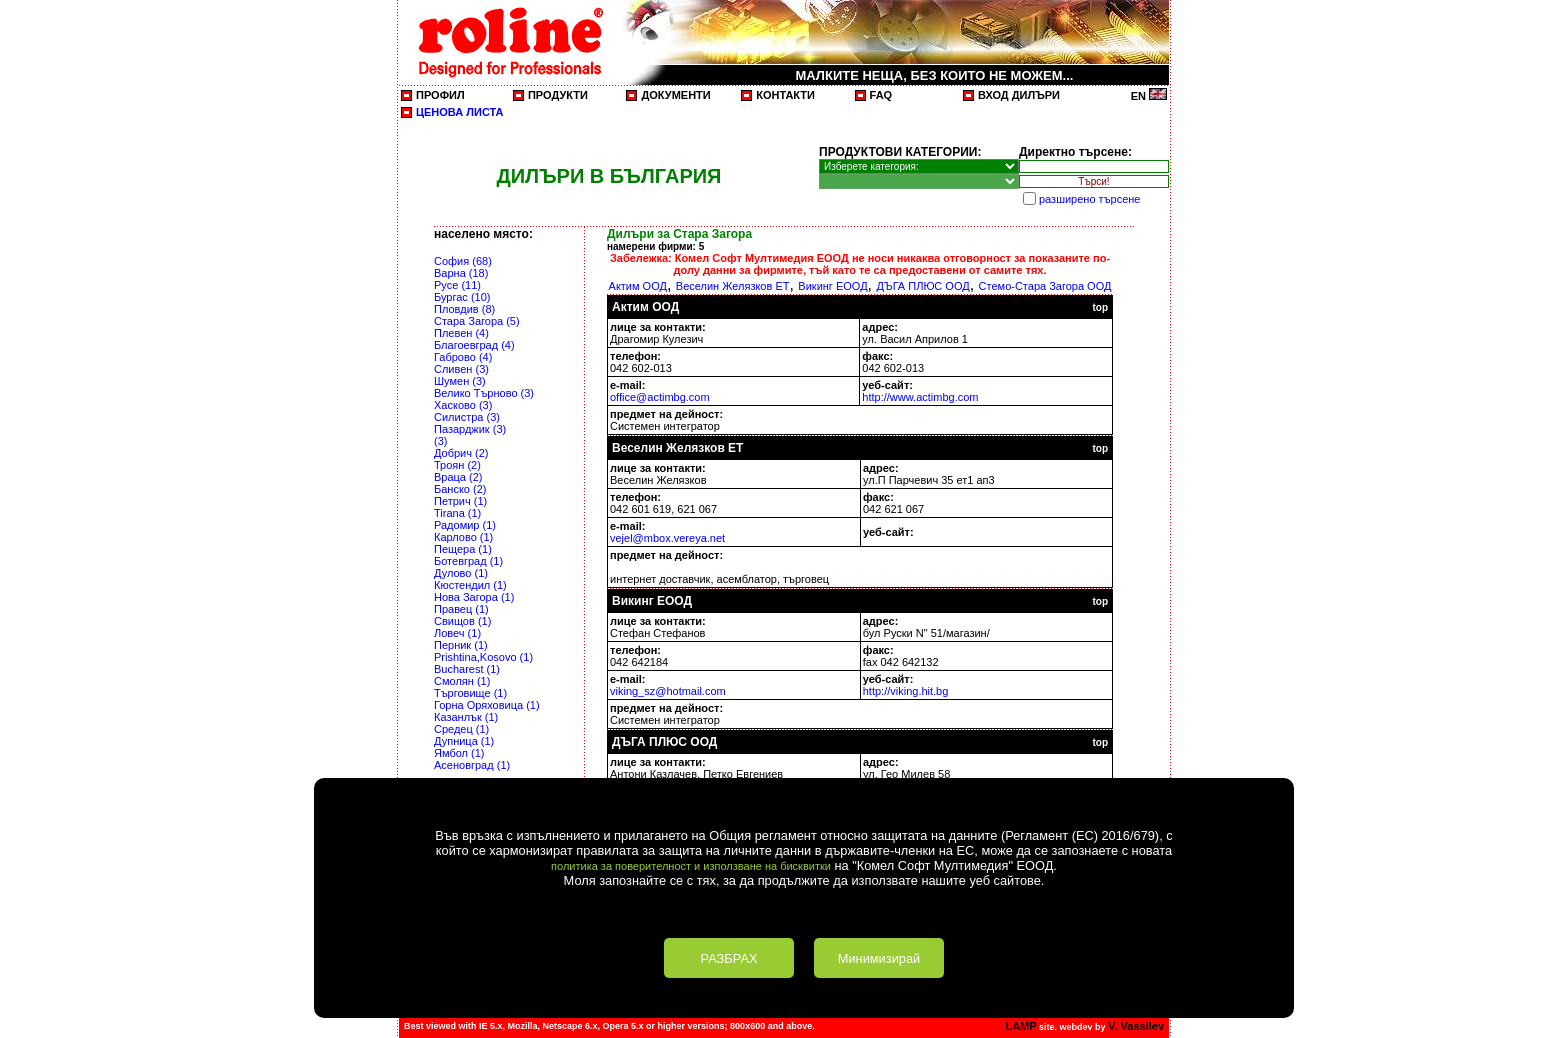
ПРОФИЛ (440, 95)
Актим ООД (638, 286)
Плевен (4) (461, 333)
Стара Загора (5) (477, 321)
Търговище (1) (470, 693)
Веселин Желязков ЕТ (733, 286)
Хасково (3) (463, 405)
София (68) (463, 261)
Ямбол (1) (459, 753)
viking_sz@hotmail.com (668, 691)
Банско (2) (460, 489)
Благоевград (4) (474, 345)
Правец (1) (461, 609)
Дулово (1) (461, 573)
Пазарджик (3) (470, 429)
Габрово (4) (463, 357)
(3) (440, 441)
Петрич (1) (460, 501)
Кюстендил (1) (470, 585)
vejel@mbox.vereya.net (667, 538)
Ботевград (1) (468, 561)
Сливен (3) (461, 369)
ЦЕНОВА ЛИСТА (460, 112)
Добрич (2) (461, 453)
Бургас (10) (462, 297)
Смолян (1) (462, 681)
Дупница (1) (464, 741)
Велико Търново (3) (484, 393)
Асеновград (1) (472, 765)
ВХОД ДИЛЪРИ (1019, 95)
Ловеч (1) (457, 633)
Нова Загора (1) (474, 597)
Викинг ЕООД (832, 286)
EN (1149, 96)
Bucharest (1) (467, 669)
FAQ (881, 95)
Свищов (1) (462, 621)
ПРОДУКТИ (558, 95)
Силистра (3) (467, 417)
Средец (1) (461, 729)
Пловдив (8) (464, 309)
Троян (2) (457, 465)
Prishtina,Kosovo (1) (483, 657)
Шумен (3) (460, 381)
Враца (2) (458, 477)
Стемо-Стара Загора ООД (1045, 286)
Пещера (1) (463, 549)
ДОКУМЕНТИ (675, 95)
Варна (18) (461, 273)
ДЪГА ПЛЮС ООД (922, 286)
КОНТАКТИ (785, 95)
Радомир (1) (465, 525)
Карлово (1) (463, 537)
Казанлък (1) (466, 717)
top (1100, 307)
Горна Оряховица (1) (487, 705)
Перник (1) (461, 645)
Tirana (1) (457, 513)
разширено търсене (1089, 199)
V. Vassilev (1136, 1026)
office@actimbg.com (660, 397)
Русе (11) (457, 285)
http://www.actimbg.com (920, 397)
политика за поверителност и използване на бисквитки (691, 866)
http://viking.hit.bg (906, 691)
